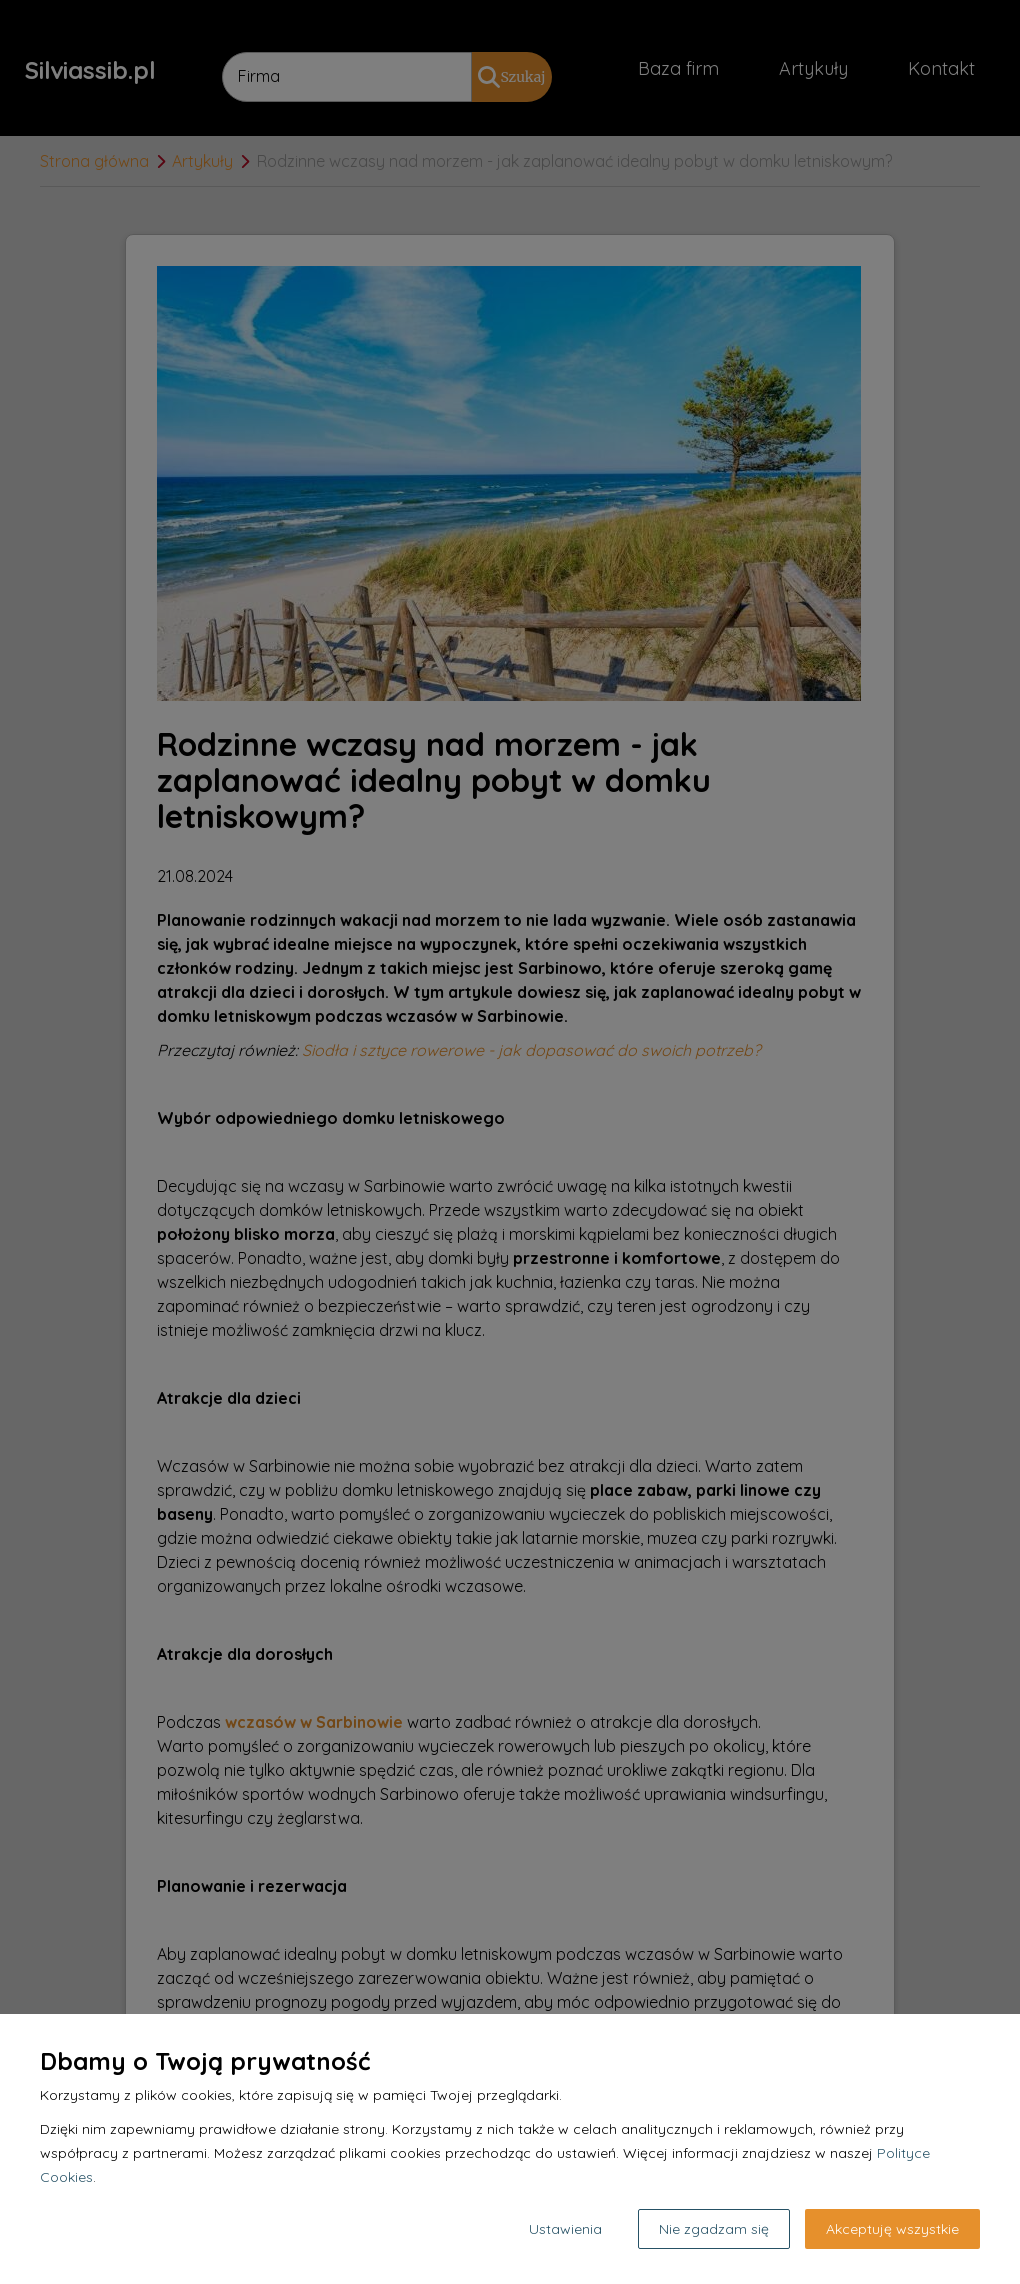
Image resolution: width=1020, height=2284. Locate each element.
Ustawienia (565, 2229)
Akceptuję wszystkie (892, 2229)
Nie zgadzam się (714, 2229)
